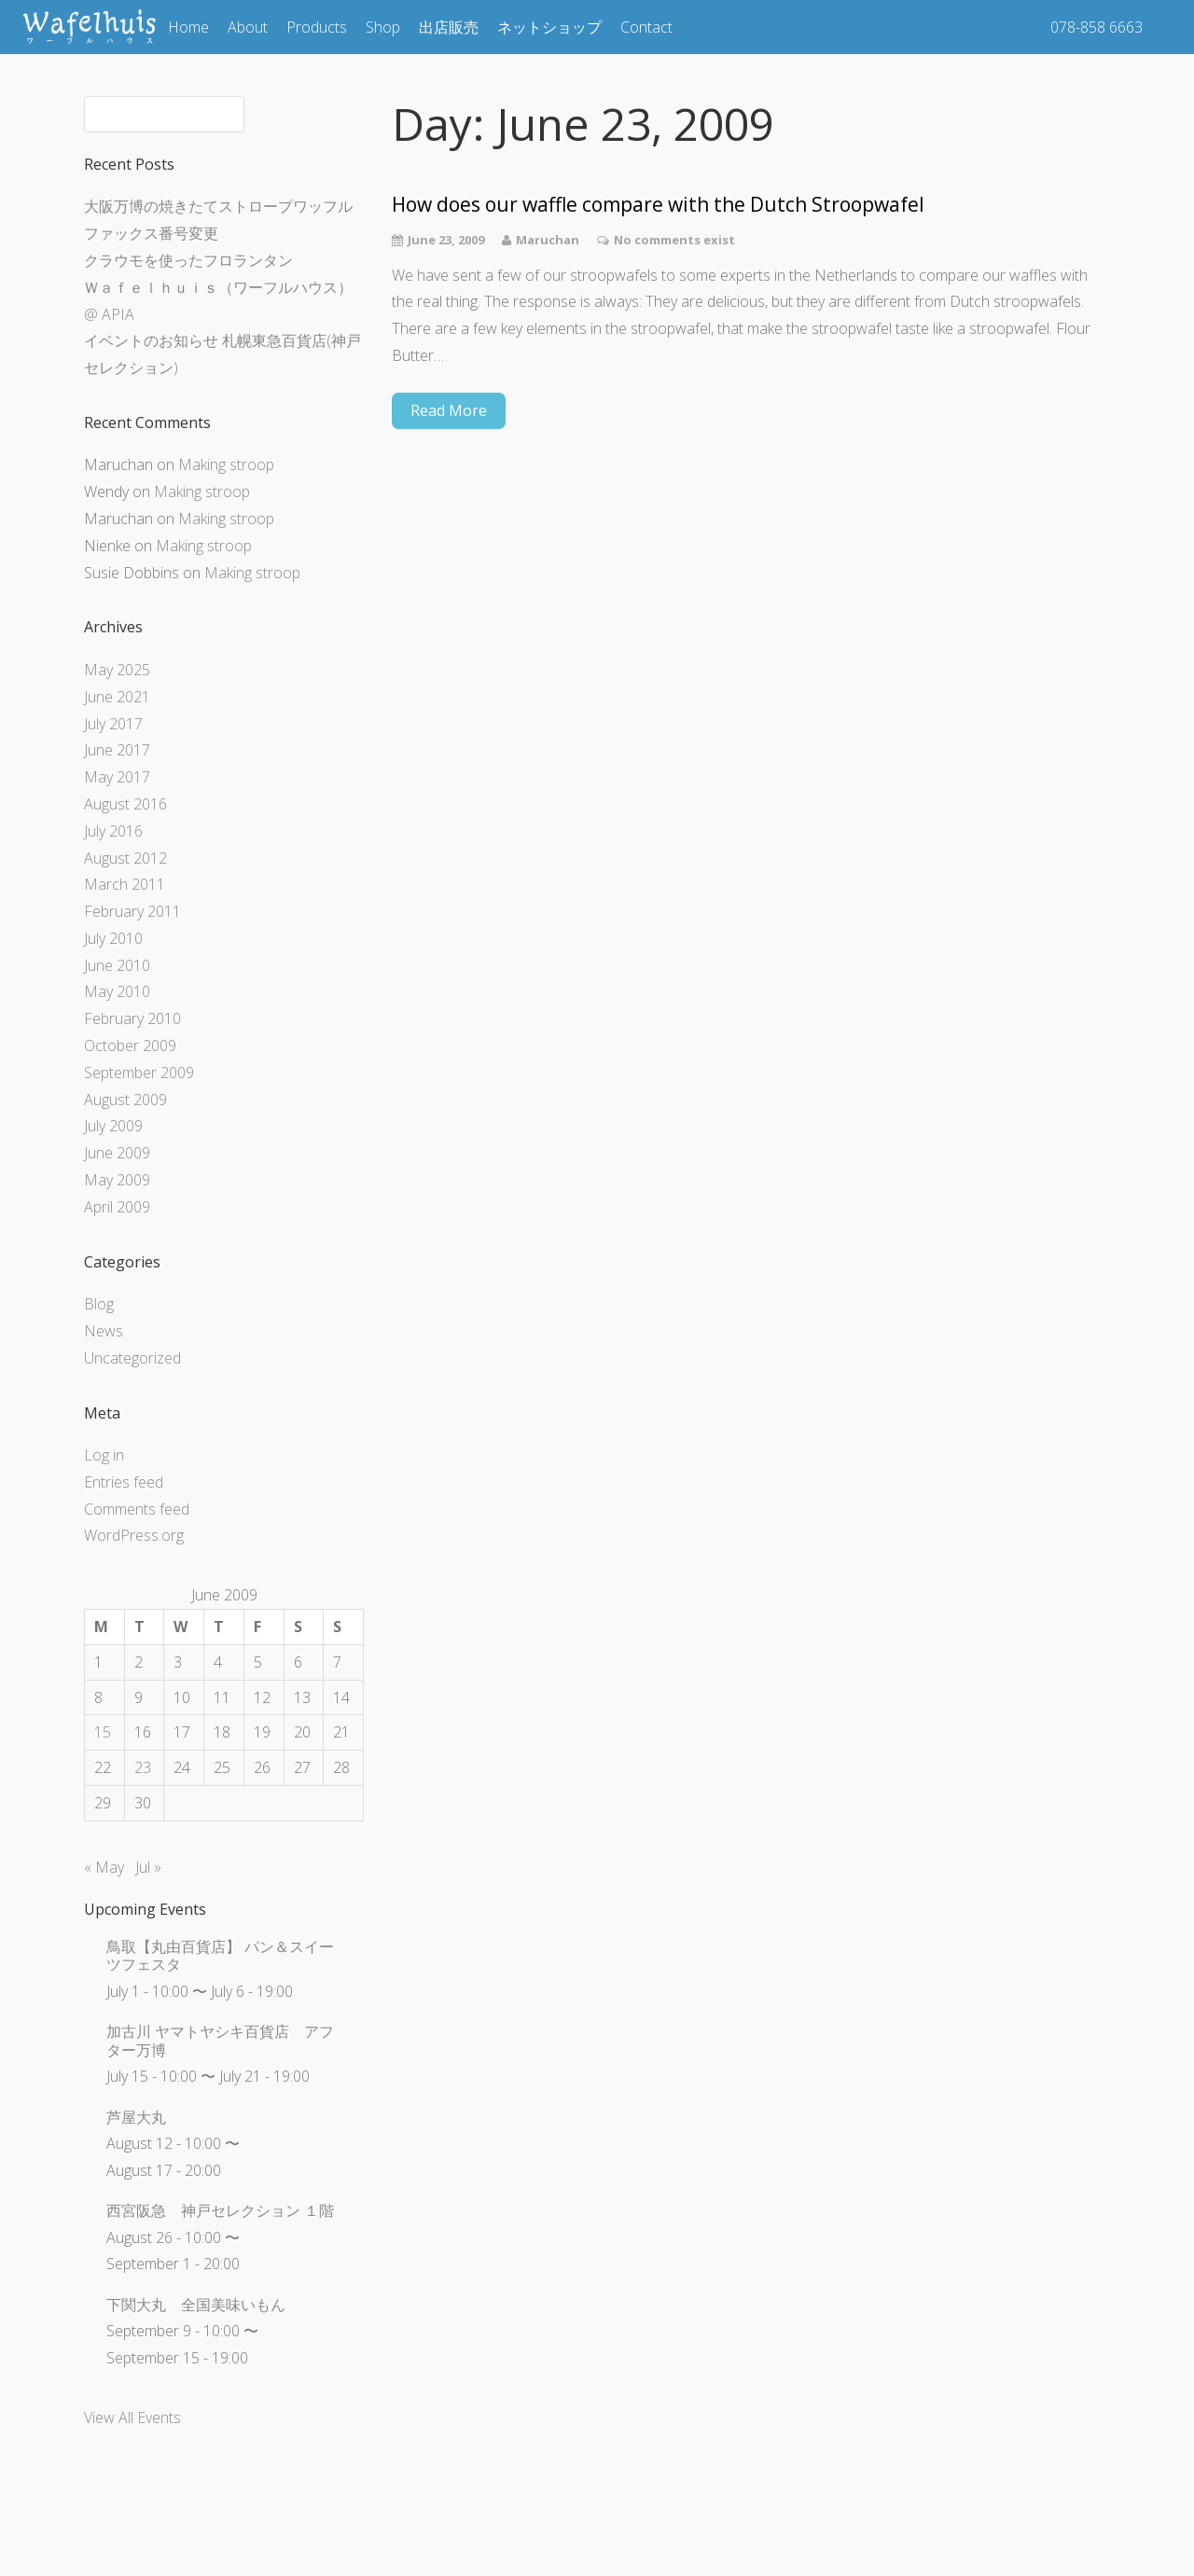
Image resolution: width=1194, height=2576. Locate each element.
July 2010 (113, 938)
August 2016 (125, 804)
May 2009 (117, 1180)
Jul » (148, 1867)
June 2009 (117, 1153)
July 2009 (113, 1125)
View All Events (132, 2417)
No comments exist (674, 239)
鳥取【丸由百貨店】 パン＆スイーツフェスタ (220, 1955)
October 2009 (130, 1045)
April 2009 (117, 1207)
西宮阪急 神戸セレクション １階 (220, 2210)
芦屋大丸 (136, 2117)
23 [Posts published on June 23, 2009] (142, 1767)
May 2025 (117, 669)
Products (316, 27)
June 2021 (117, 696)
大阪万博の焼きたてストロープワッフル (218, 206)
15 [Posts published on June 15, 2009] (102, 1732)
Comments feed (136, 1509)
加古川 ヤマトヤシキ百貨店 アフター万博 (220, 2040)
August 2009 (125, 1099)
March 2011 (124, 884)
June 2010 (117, 965)
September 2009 (139, 1072)
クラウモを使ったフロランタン (188, 260)
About (248, 27)
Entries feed (123, 1482)
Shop (383, 27)
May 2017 (117, 777)
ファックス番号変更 (151, 233)
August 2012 (125, 858)
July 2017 (113, 723)
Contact (646, 27)
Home (188, 27)
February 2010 (132, 1018)
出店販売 (449, 27)
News (103, 1331)
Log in (104, 1455)
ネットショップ (549, 27)
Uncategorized (132, 1358)
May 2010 (117, 991)
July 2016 (113, 831)
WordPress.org (134, 1535)
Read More (448, 410)
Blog (99, 1304)
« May (104, 1867)
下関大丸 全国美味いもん (195, 2304)
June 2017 (117, 750)
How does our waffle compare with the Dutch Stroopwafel (658, 204)
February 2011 (132, 911)
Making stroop (226, 464)
